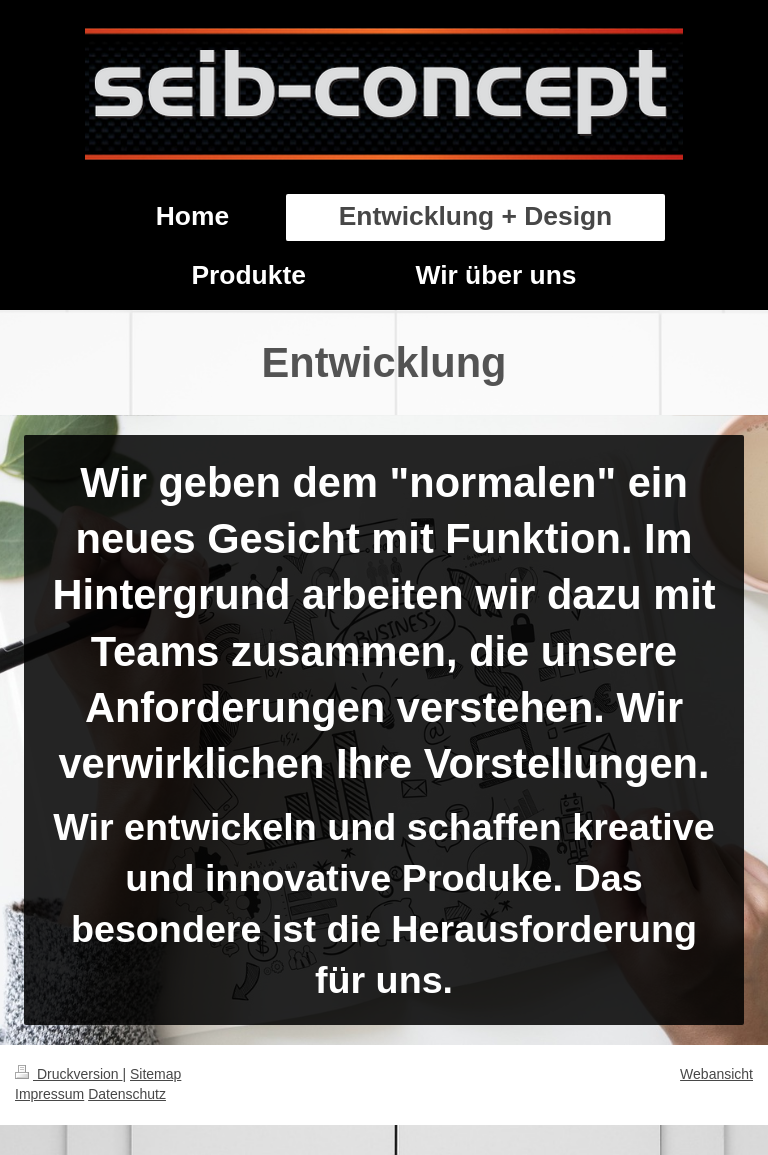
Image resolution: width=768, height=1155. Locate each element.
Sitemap (155, 1074)
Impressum (49, 1094)
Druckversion (68, 1074)
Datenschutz (127, 1094)
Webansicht (716, 1074)
